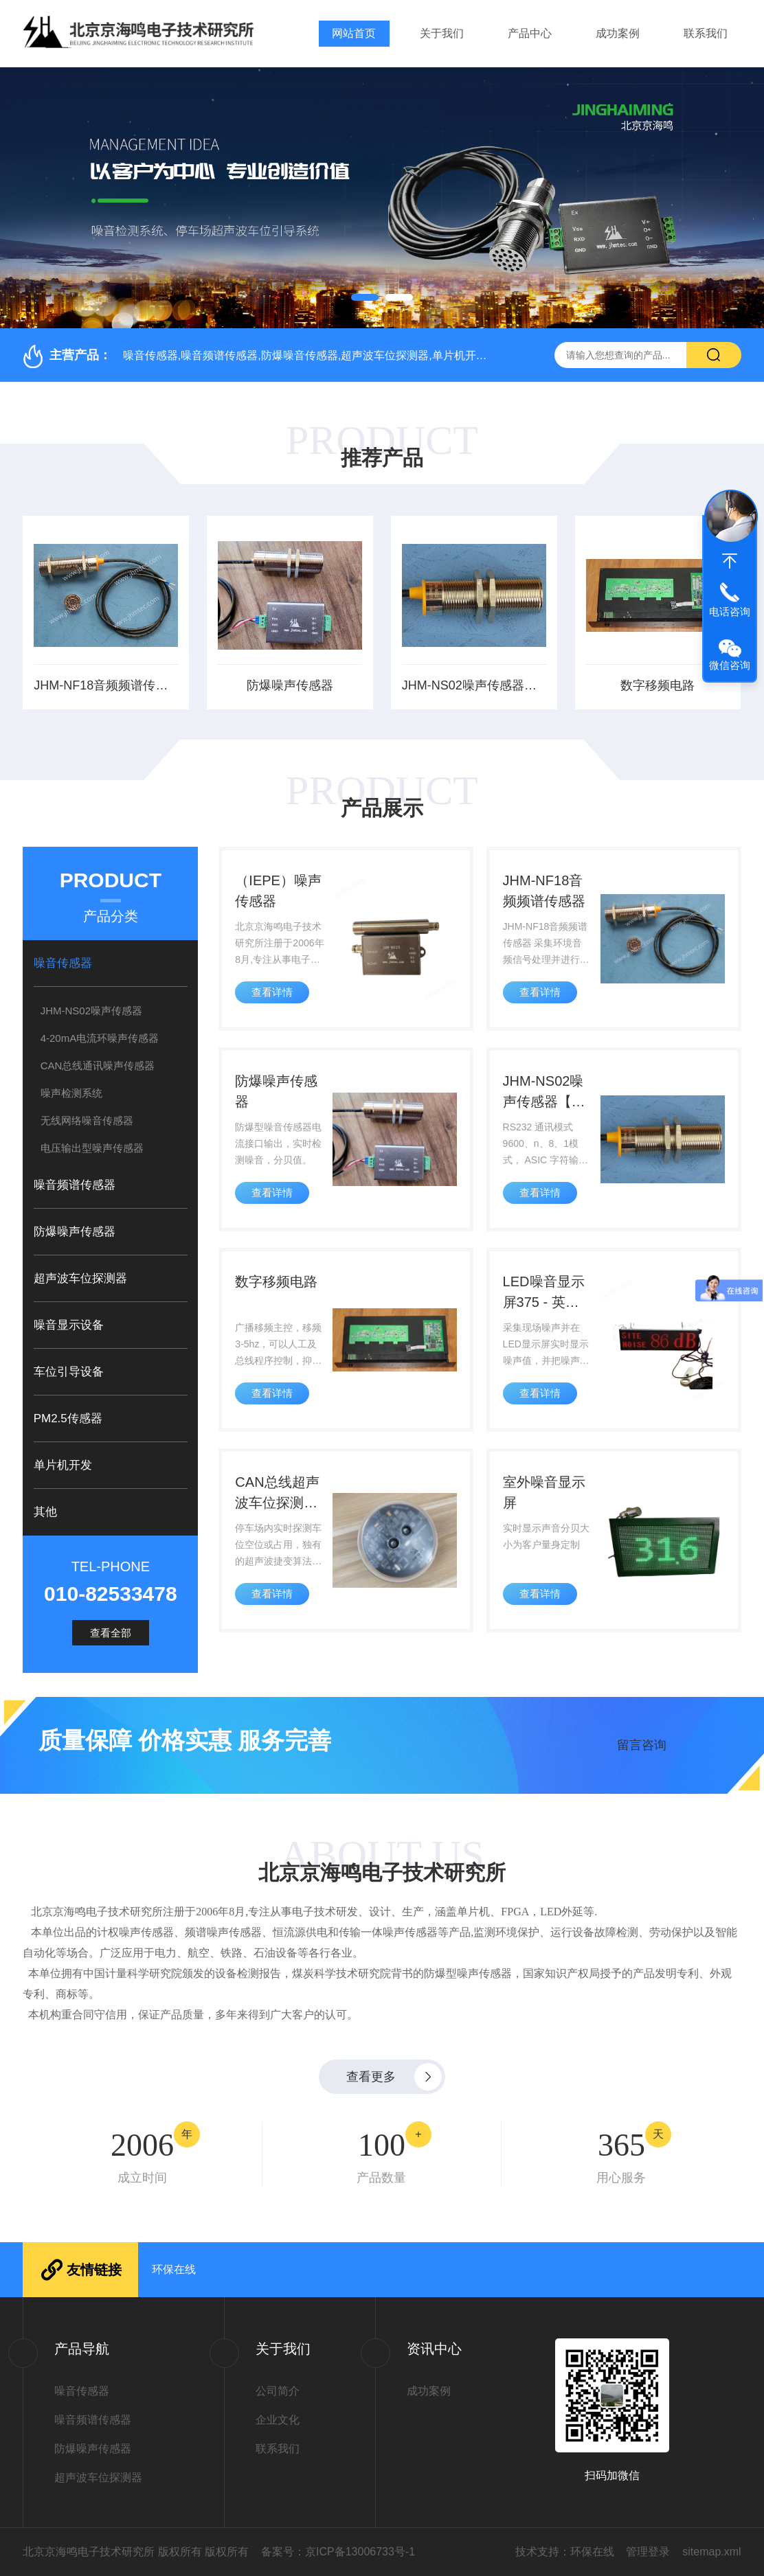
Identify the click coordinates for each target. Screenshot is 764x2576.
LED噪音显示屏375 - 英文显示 (544, 1293)
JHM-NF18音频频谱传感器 (106, 685)
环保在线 (174, 2269)
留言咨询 (641, 1745)
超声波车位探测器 (80, 1278)
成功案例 (618, 33)
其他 (45, 1511)
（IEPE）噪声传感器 (278, 891)
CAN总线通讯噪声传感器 (98, 1065)
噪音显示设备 (69, 1325)
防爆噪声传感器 (290, 685)
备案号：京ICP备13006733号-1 (338, 2551)
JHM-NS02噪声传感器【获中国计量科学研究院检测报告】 (474, 685)
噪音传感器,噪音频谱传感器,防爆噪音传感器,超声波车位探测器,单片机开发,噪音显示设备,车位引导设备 (374, 355)
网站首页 (354, 33)
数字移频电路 (657, 685)
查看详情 (272, 992)
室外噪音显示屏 (544, 1492)
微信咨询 (729, 665)
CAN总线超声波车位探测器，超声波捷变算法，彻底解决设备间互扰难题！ (277, 1493)
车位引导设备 (69, 1371)
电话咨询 (729, 611)
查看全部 (110, 1633)
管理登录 (648, 2551)
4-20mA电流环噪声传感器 (100, 1038)
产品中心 (530, 33)
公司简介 (278, 2391)
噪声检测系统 (71, 1093)
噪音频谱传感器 (74, 1185)
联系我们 (706, 33)
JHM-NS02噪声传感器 (91, 1010)
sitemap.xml (711, 2551)
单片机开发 (63, 1465)
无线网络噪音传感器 (87, 1120)
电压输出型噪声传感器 (92, 1148)
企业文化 (278, 2420)
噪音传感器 (63, 963)
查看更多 (371, 2077)
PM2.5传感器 (68, 1418)
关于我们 (442, 33)
